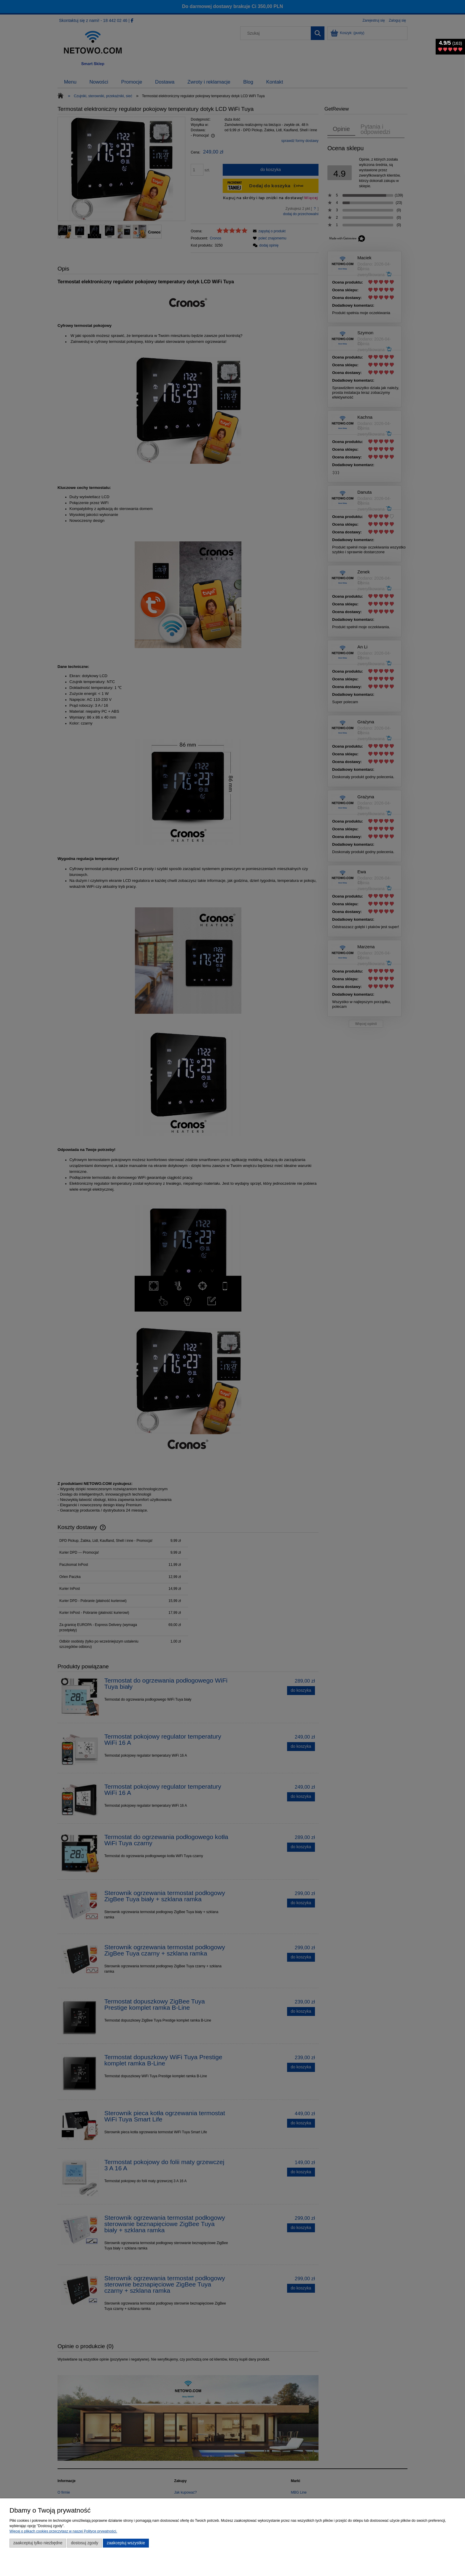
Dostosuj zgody (84, 2543)
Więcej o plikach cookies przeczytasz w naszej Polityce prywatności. (63, 2531)
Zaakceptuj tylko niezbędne (38, 2543)
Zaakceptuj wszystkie (126, 2543)
